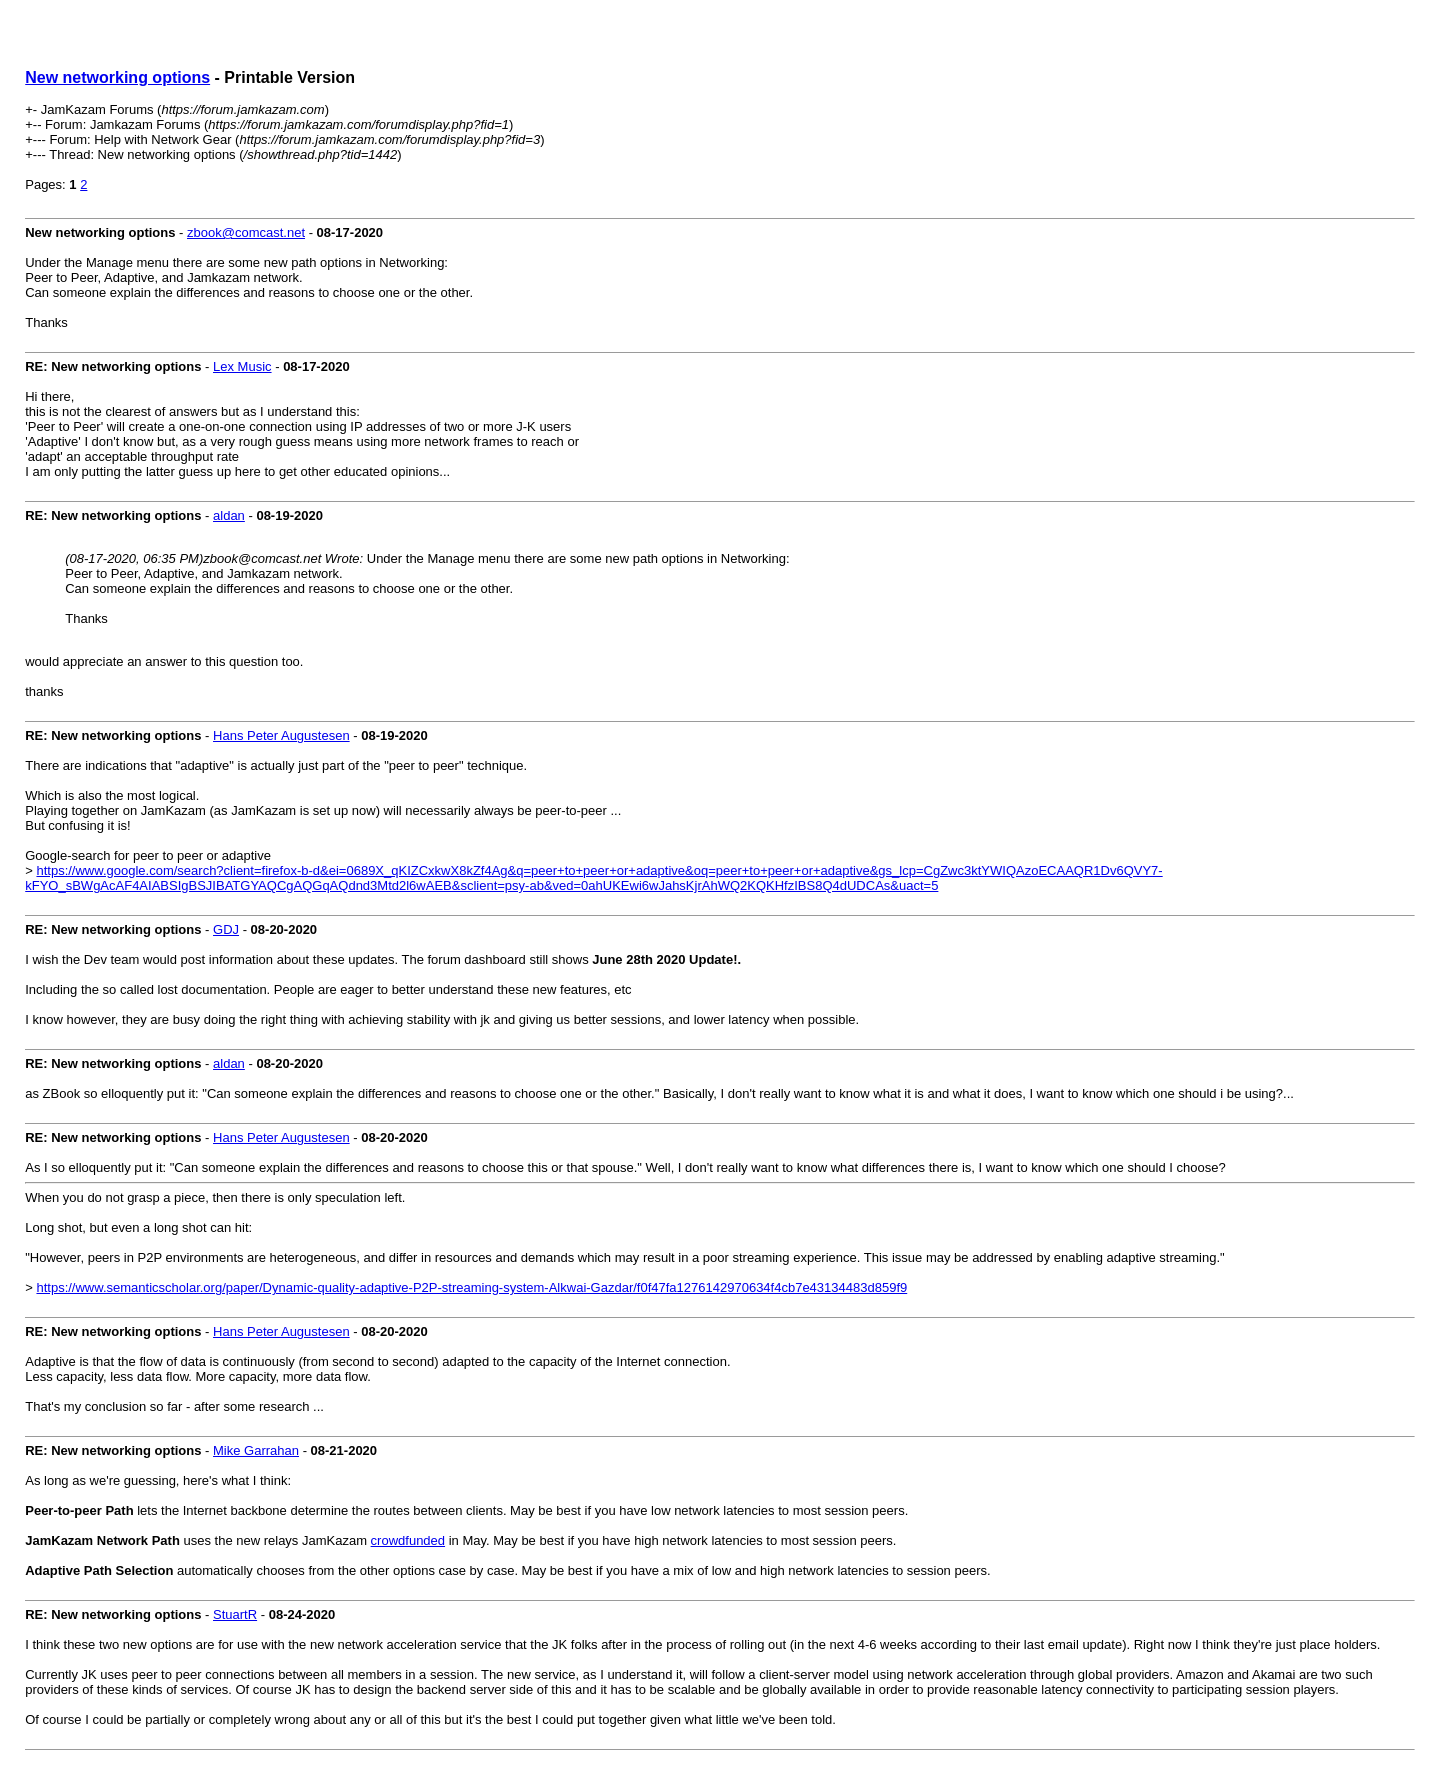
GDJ (226, 929)
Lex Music (242, 366)
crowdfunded (408, 1540)
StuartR (235, 1614)
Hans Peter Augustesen (281, 735)
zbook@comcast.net (246, 232)
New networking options (117, 77)
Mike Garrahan (256, 1450)
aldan (229, 515)
